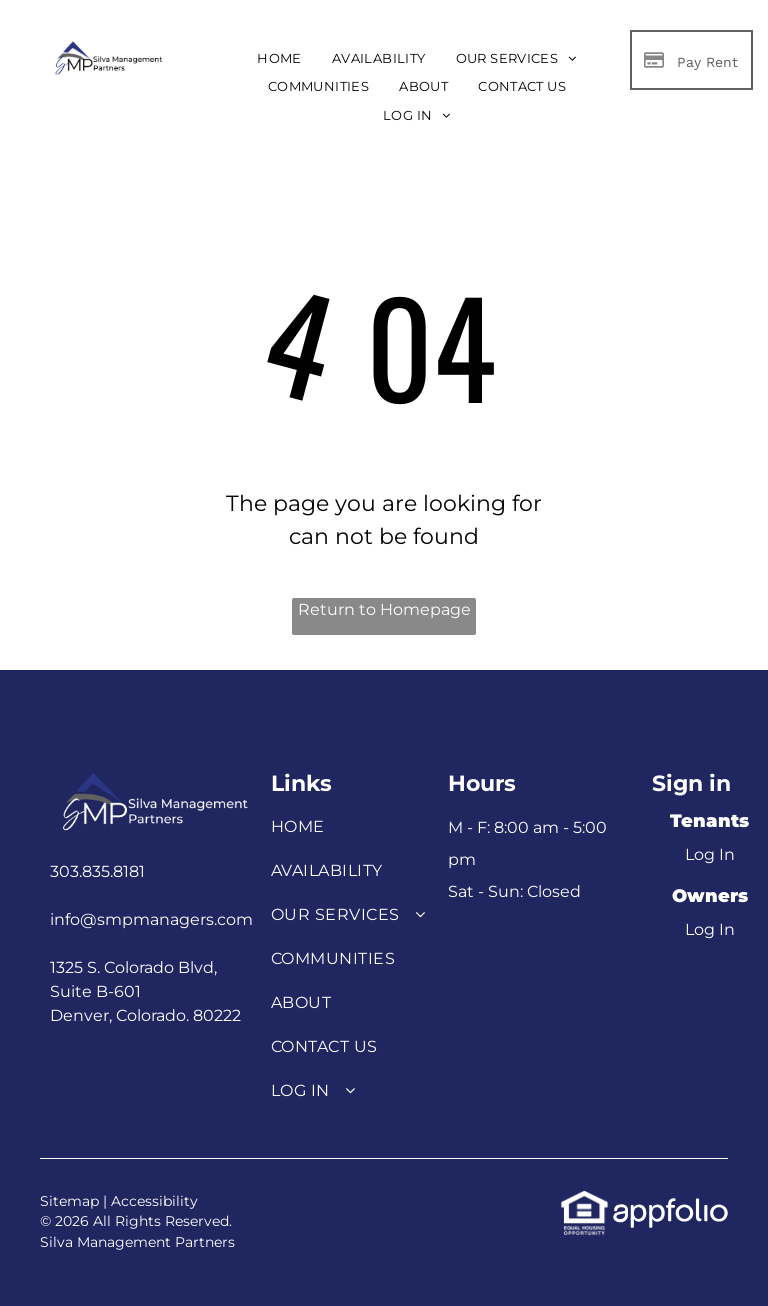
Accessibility (154, 1201)
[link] (584, 1200)
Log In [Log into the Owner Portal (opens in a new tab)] (710, 929)
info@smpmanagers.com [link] (151, 919)
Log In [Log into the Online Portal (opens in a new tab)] (710, 854)
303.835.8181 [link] (97, 871)
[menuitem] (279, 58)
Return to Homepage (384, 609)
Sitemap (69, 1201)
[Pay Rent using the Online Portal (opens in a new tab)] (691, 60)
